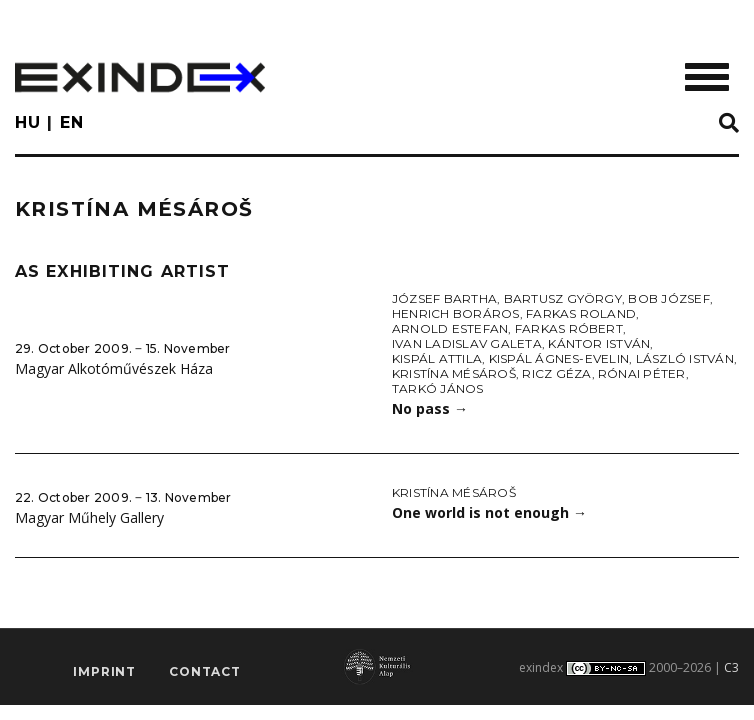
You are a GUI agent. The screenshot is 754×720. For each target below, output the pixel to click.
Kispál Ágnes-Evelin (559, 358)
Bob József (668, 298)
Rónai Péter (642, 373)
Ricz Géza (556, 373)
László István (685, 358)
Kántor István (599, 343)
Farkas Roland (581, 313)
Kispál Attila (437, 358)
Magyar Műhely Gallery (89, 517)
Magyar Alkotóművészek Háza (114, 368)
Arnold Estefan (450, 328)
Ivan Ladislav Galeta (467, 343)
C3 (731, 667)
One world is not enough (489, 512)
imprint (104, 671)
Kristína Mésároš (454, 373)
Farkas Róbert (569, 328)
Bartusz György (563, 298)
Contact (205, 671)
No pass (430, 408)
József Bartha (444, 298)
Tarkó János (438, 388)
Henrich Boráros (456, 313)
